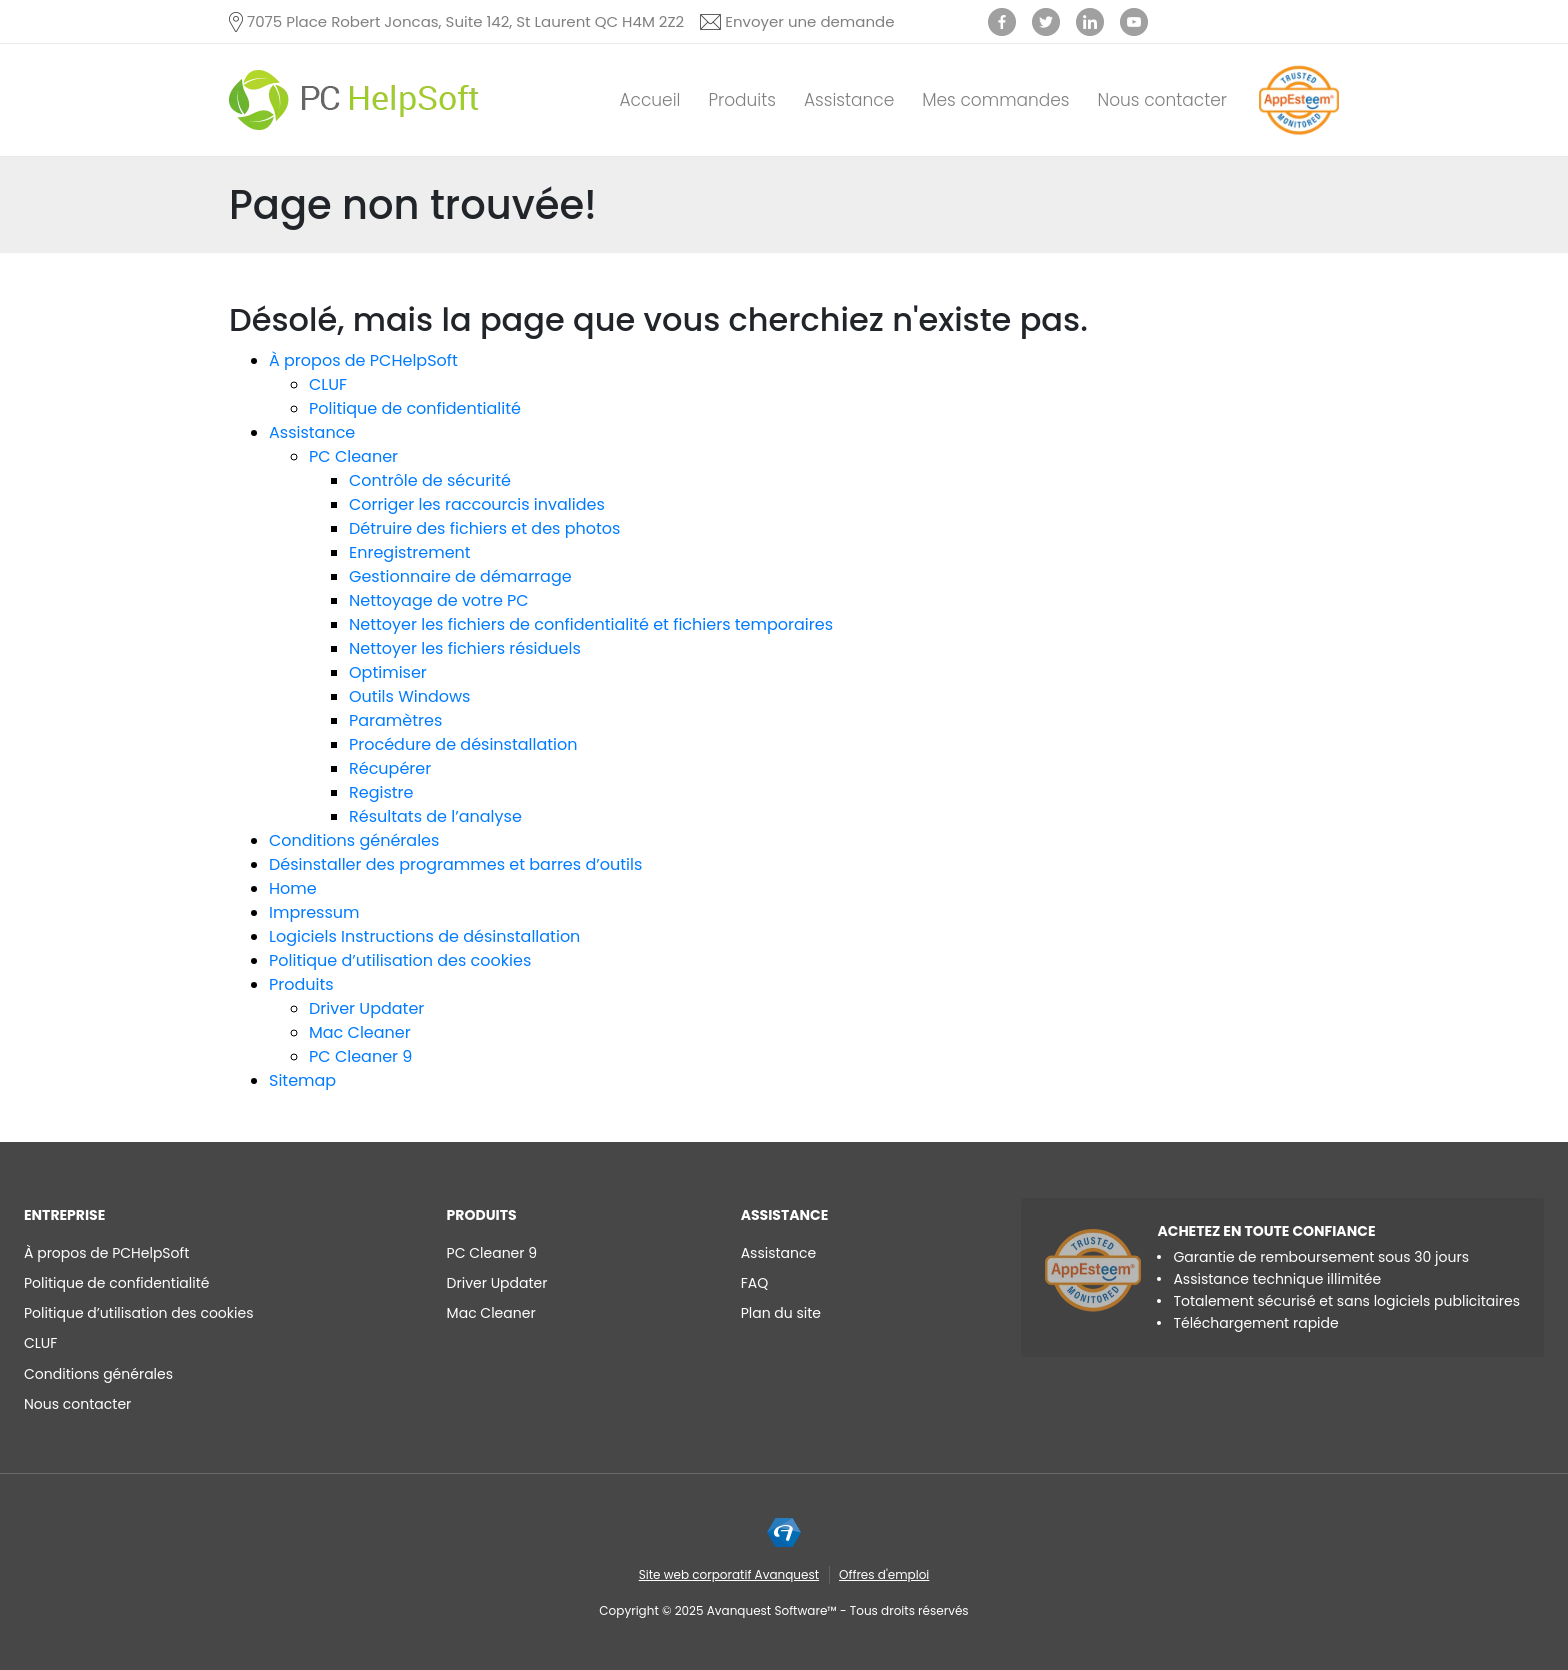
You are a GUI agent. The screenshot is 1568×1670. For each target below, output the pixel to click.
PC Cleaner (353, 456)
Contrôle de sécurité (430, 480)
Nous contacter (1163, 100)
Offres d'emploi (884, 1574)
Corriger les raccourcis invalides (477, 504)
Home (293, 888)
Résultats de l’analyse (435, 816)
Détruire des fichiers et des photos (484, 528)
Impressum (314, 912)
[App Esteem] (1299, 134)
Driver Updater (366, 1008)
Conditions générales (354, 840)
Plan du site (781, 1313)
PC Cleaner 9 (360, 1056)
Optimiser (388, 672)
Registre (381, 792)
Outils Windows (409, 696)
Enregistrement (410, 552)
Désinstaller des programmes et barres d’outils (455, 864)
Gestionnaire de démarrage (460, 576)
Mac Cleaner (360, 1032)
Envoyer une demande (809, 21)
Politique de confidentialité (415, 408)
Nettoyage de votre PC (439, 600)
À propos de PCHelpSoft (363, 360)
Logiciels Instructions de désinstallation (424, 936)
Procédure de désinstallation (463, 744)
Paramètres (395, 720)
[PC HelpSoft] (354, 100)
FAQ (755, 1283)
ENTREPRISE (64, 1215)
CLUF (328, 384)
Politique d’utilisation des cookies (400, 960)
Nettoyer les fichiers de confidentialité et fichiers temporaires (591, 624)
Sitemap (302, 1080)
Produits (742, 100)
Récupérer (390, 768)
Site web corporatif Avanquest (729, 1574)
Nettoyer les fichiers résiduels (465, 648)
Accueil (649, 100)
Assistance (849, 100)
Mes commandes (995, 100)
